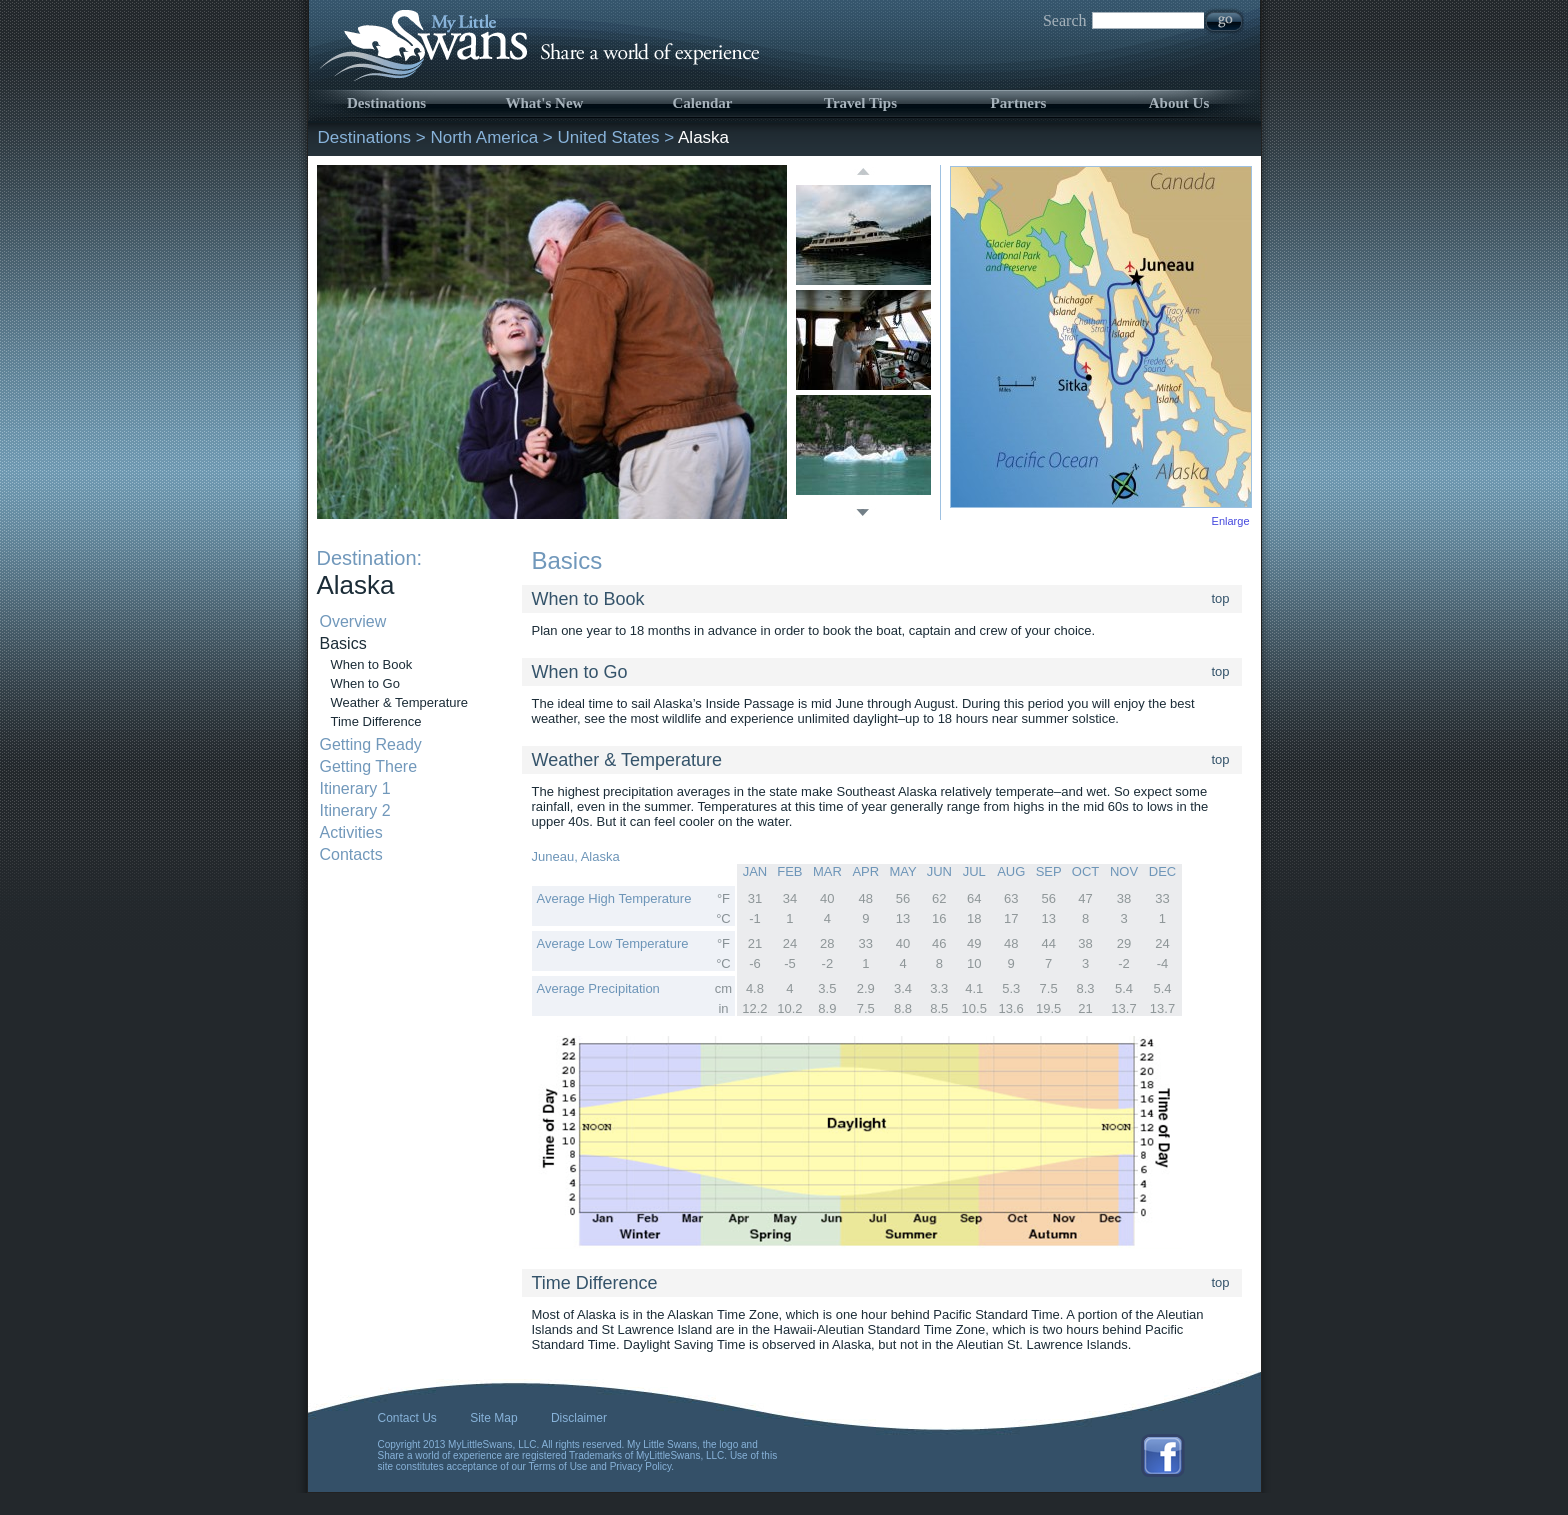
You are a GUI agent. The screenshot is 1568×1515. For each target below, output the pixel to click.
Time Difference (376, 721)
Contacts (351, 854)
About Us (1179, 103)
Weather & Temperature (400, 702)
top (1221, 598)
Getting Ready (371, 744)
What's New (545, 103)
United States (609, 137)
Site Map (493, 1418)
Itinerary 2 (355, 810)
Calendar (703, 103)
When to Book (372, 664)
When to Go (365, 683)
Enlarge (1231, 521)
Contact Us (407, 1418)
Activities (351, 832)
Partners (1019, 103)
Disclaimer (579, 1418)
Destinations (386, 103)
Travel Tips (860, 103)
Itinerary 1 (355, 788)
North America (484, 137)
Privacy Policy (641, 1466)
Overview (353, 621)
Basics (343, 643)
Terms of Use (558, 1466)
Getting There (369, 766)
